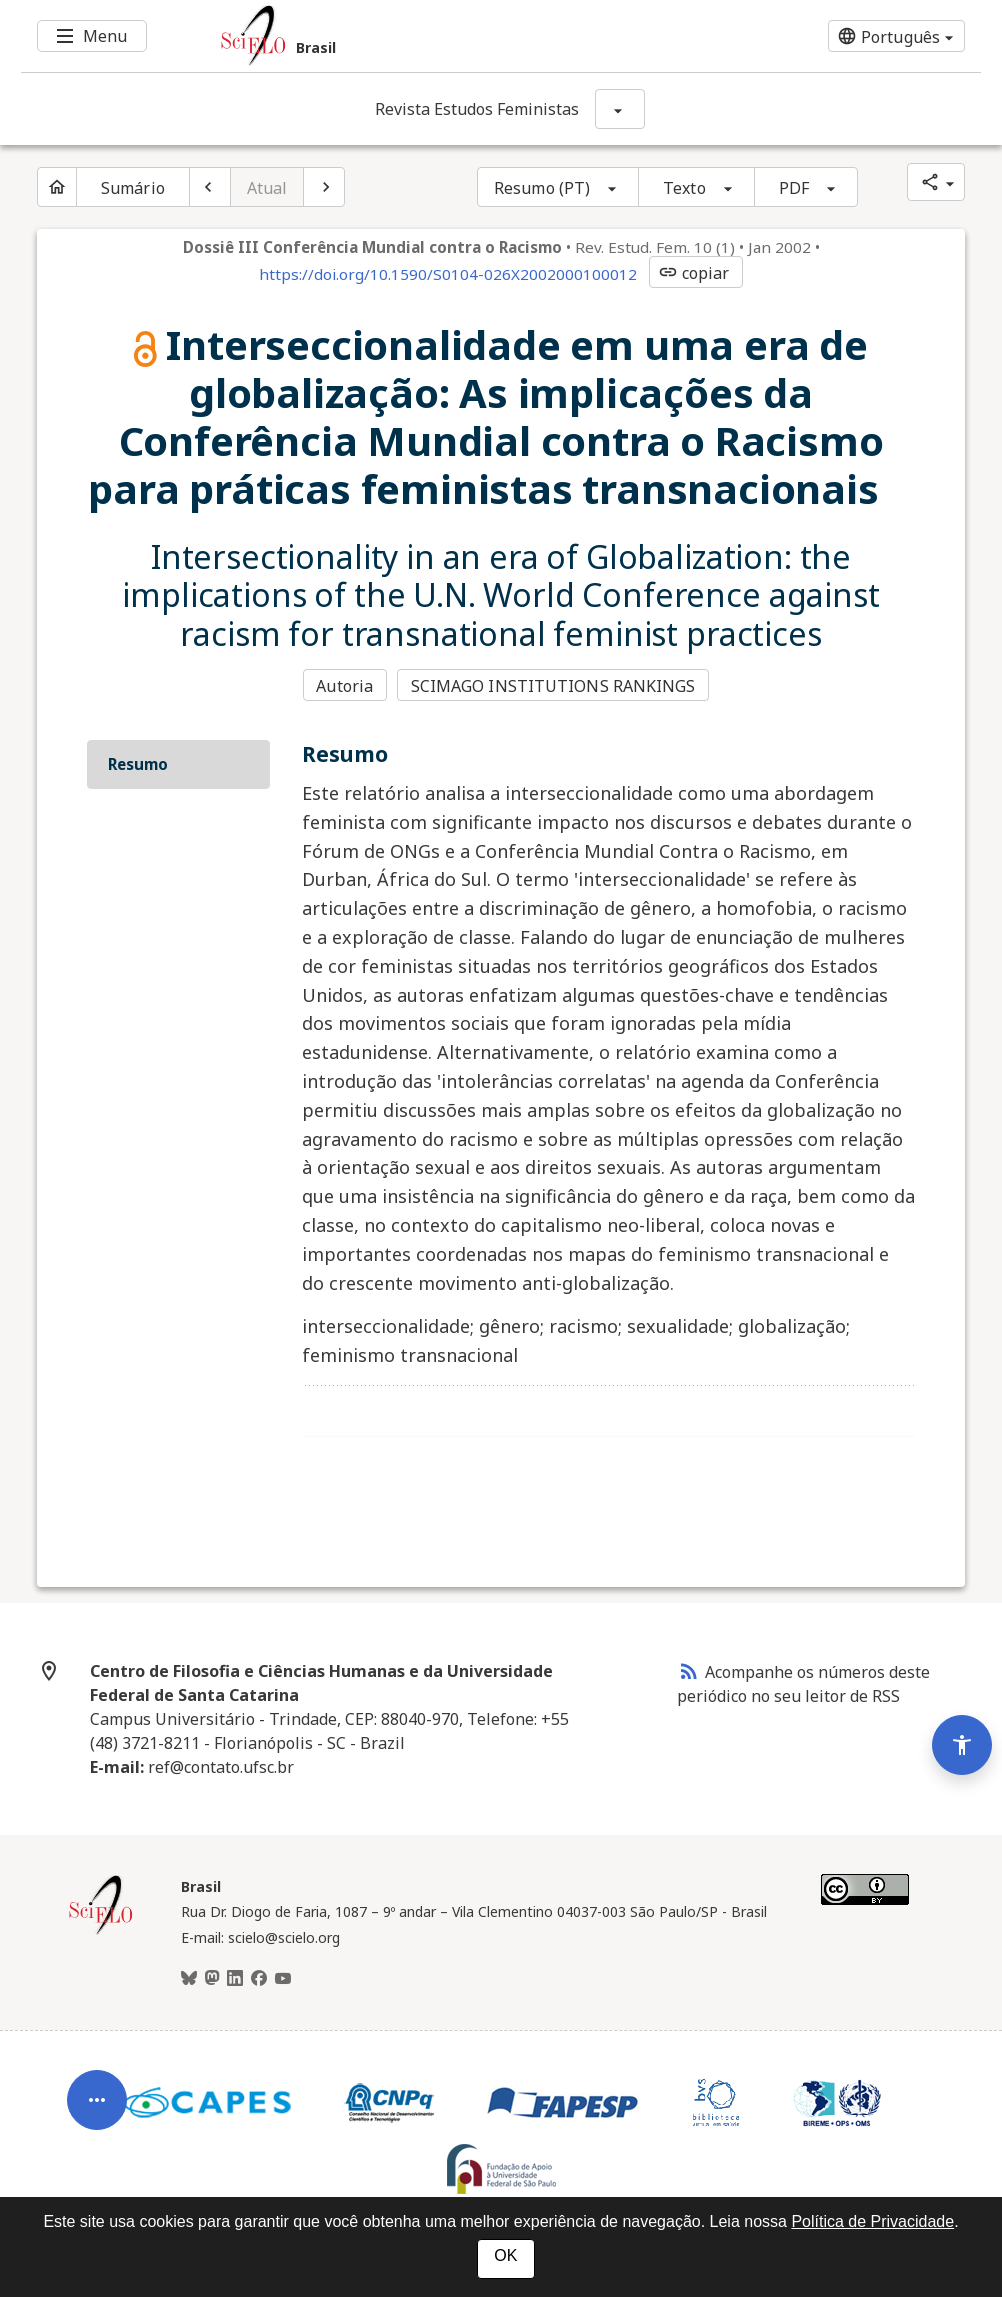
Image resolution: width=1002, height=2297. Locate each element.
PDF (794, 188)
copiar (694, 273)
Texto (684, 188)
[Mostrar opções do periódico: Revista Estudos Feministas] (620, 109)
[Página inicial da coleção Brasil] (101, 1932)
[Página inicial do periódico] (57, 187)
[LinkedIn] (235, 1979)
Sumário (133, 188)
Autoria (344, 686)
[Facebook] (259, 1979)
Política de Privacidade (872, 2221)
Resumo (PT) (542, 188)
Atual (267, 188)
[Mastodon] (212, 1979)
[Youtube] (283, 1979)
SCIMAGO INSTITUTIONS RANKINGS (553, 686)
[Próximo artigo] (324, 187)
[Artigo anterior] (210, 187)
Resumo (138, 764)
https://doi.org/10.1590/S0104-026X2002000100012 (448, 274)
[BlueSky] (189, 1979)
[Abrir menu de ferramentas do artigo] (97, 2111)
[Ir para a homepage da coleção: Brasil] (421, 36)
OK (505, 2255)
